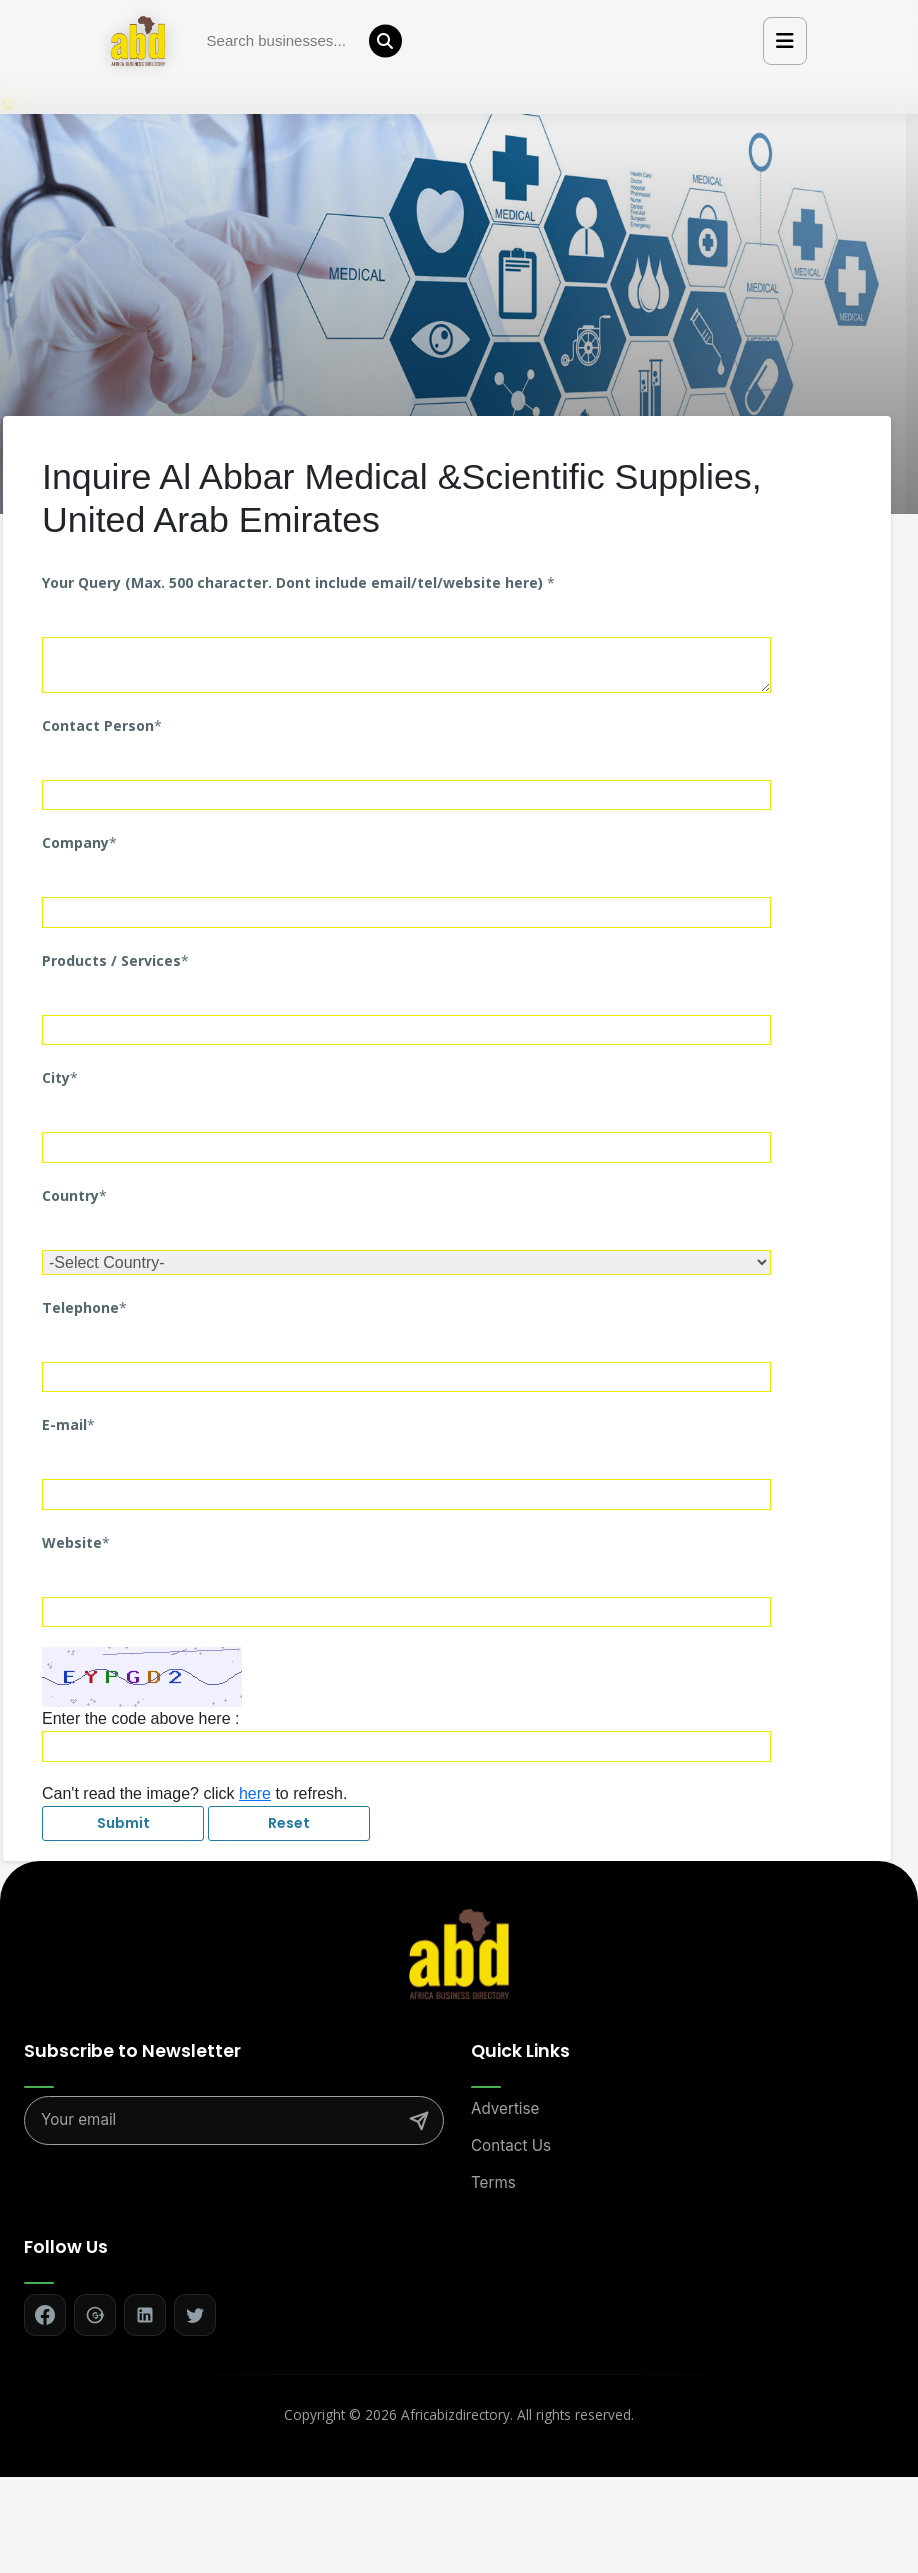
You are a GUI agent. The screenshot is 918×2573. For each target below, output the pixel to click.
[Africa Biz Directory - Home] (459, 1952)
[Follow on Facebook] (45, 2315)
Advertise (505, 2108)
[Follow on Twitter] (195, 2315)
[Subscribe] (419, 2121)
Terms (493, 2182)
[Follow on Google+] (95, 2315)
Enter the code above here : (140, 1718)
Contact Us (511, 2145)
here (255, 1793)
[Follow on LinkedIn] (145, 2315)
